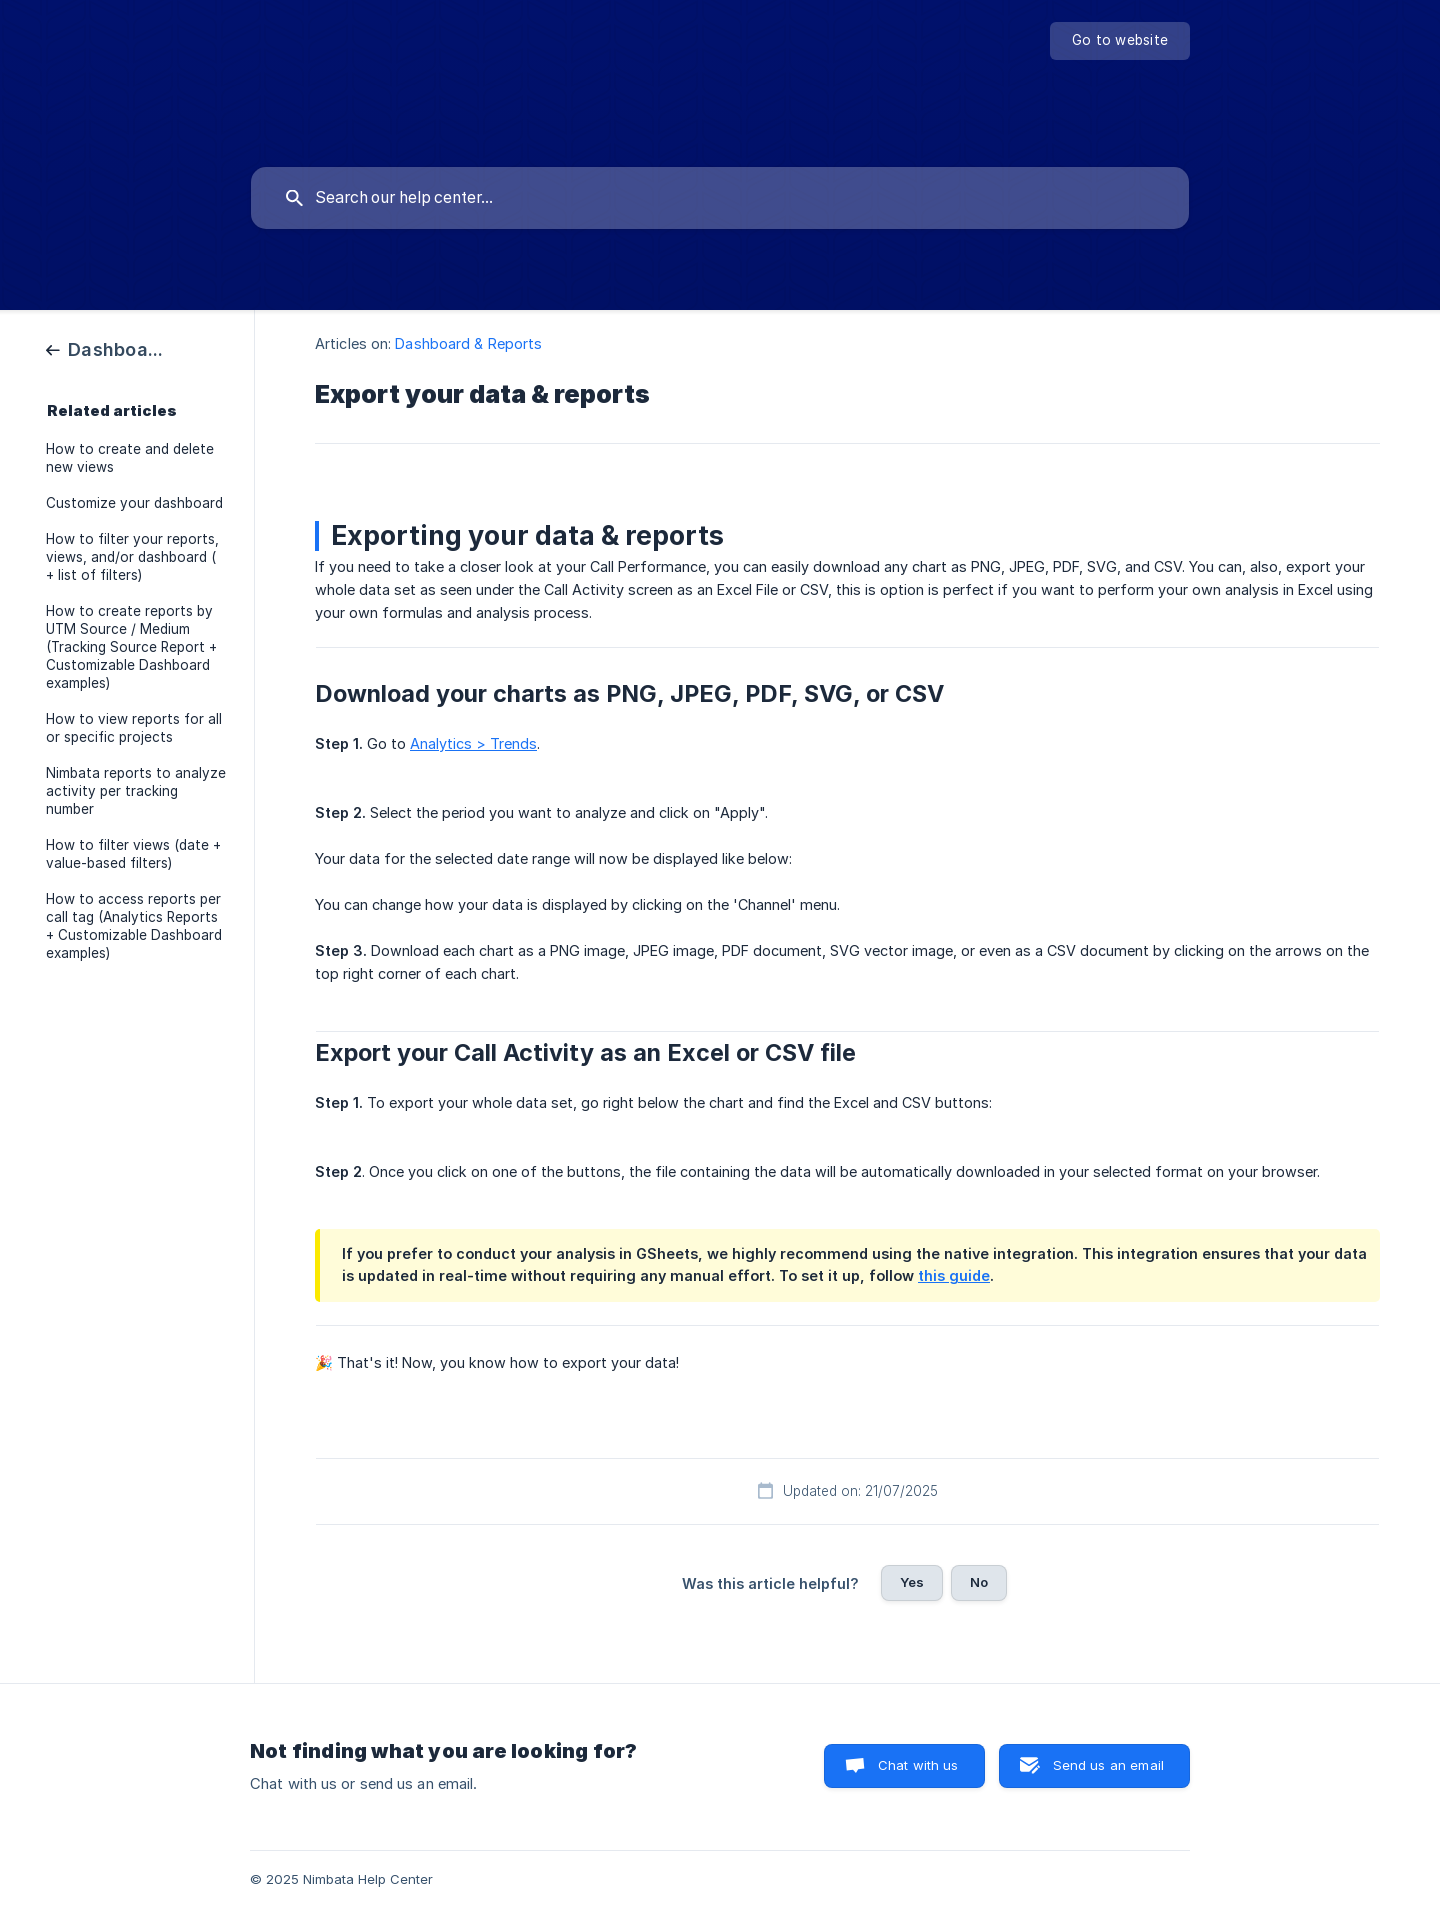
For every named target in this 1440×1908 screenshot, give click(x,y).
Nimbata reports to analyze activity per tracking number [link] (136, 791)
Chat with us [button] (918, 1765)
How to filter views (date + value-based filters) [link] (133, 854)
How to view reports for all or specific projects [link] (134, 728)
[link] (107, 348)
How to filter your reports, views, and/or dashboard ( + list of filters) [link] (132, 557)
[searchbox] (720, 198)
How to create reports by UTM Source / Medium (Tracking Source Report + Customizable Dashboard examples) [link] (131, 647)
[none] (1120, 41)
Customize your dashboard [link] (134, 503)
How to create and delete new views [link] (130, 458)
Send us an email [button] (1108, 1765)
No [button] (979, 1582)
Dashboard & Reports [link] (468, 343)
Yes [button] (912, 1582)
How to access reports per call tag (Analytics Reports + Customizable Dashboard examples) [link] (134, 926)
